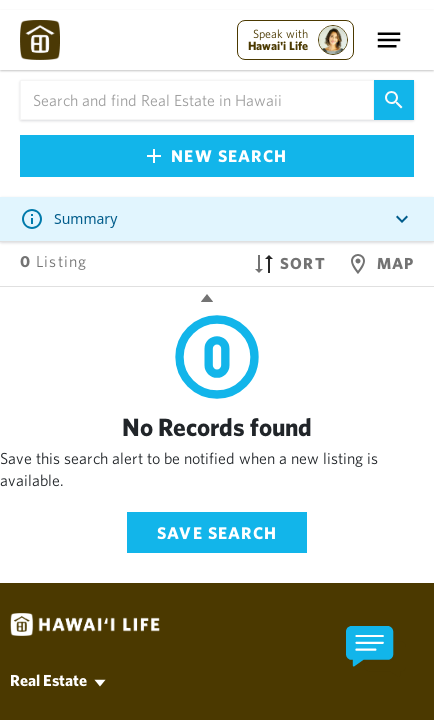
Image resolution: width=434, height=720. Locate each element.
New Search (217, 155)
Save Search (217, 532)
